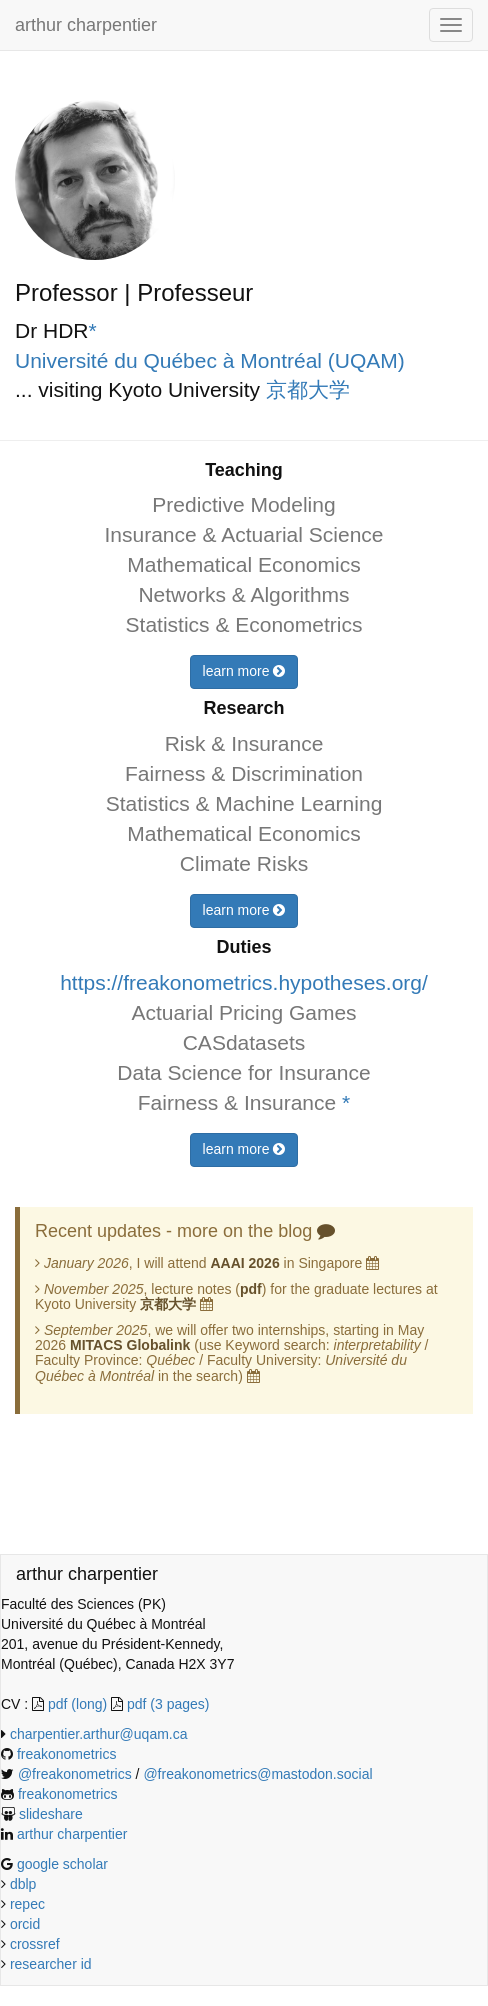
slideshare (51, 1814)
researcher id (51, 1964)
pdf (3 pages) (168, 1704)
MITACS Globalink (130, 1345)
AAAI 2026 (244, 1263)
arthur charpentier (86, 25)
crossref (35, 1944)
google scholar (62, 1864)
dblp (23, 1884)
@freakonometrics (77, 1774)
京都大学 (308, 389)
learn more (244, 671)
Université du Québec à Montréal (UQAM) (210, 360)
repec (27, 1904)
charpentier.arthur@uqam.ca (99, 1734)
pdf (251, 1289)
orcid (25, 1924)
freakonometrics (67, 1754)
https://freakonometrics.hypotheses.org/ (244, 982)
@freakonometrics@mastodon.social (257, 1774)
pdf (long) (79, 1704)
